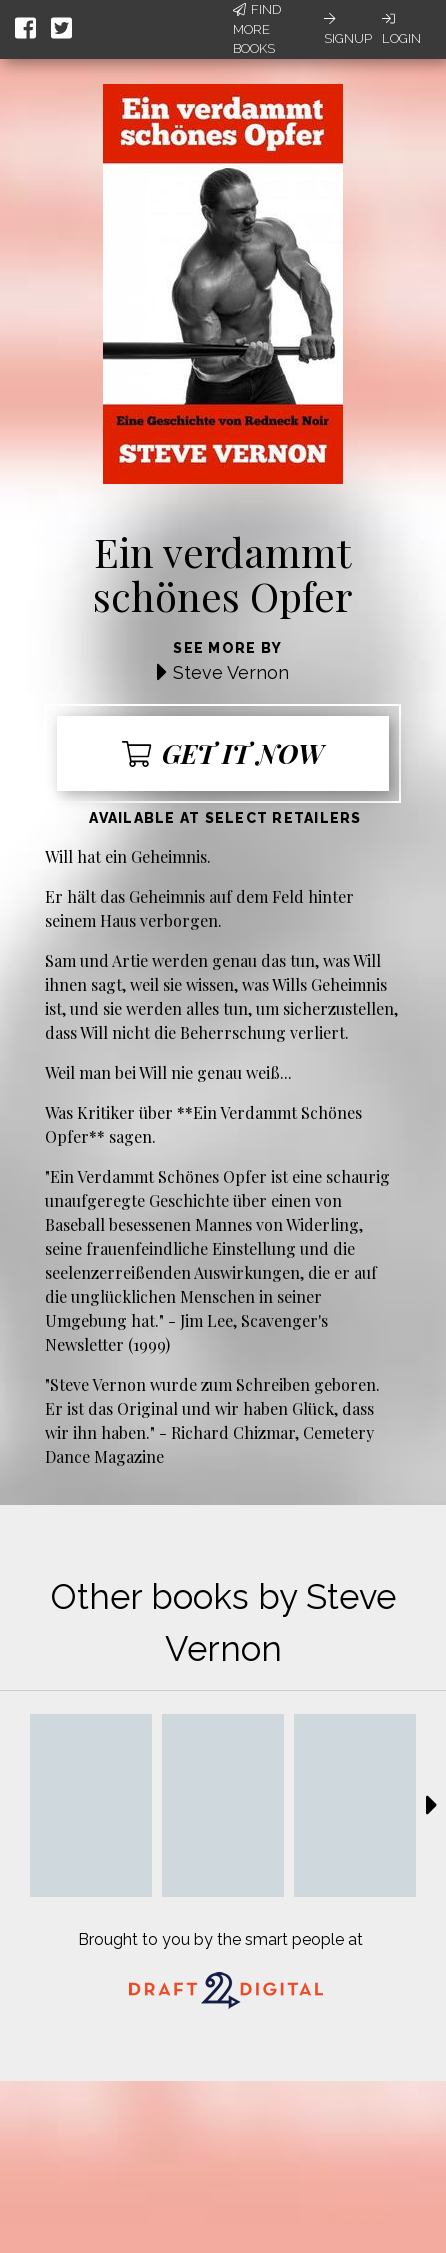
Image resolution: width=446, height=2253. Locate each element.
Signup (348, 29)
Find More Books (257, 29)
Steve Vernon (231, 672)
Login (401, 29)
